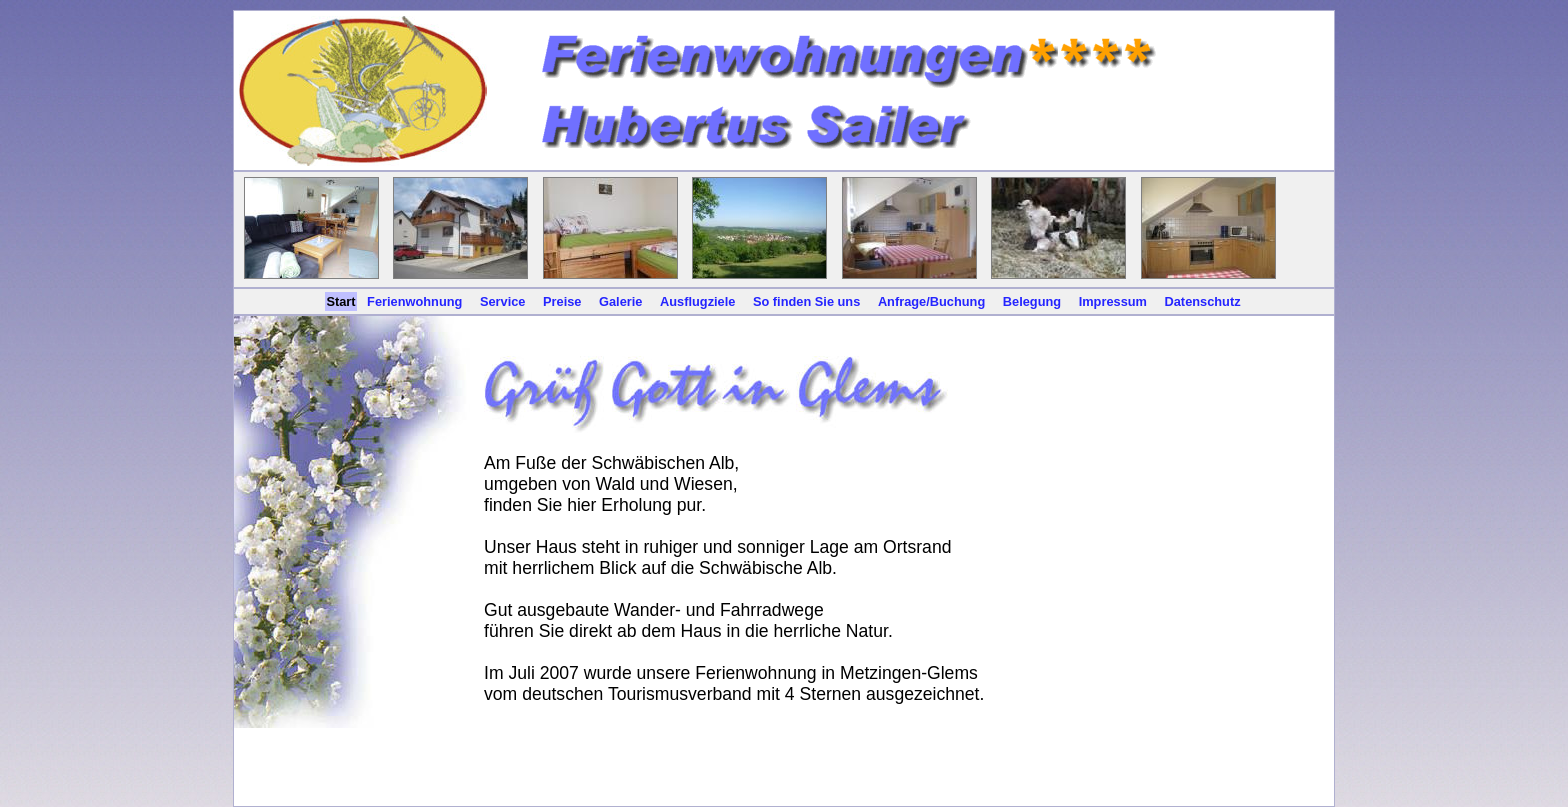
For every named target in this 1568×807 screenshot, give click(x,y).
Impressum (1113, 301)
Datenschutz (1203, 301)
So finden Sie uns (806, 301)
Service (503, 301)
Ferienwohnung (414, 301)
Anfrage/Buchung (931, 301)
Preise (562, 301)
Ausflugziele (697, 301)
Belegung (1032, 301)
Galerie (620, 301)
